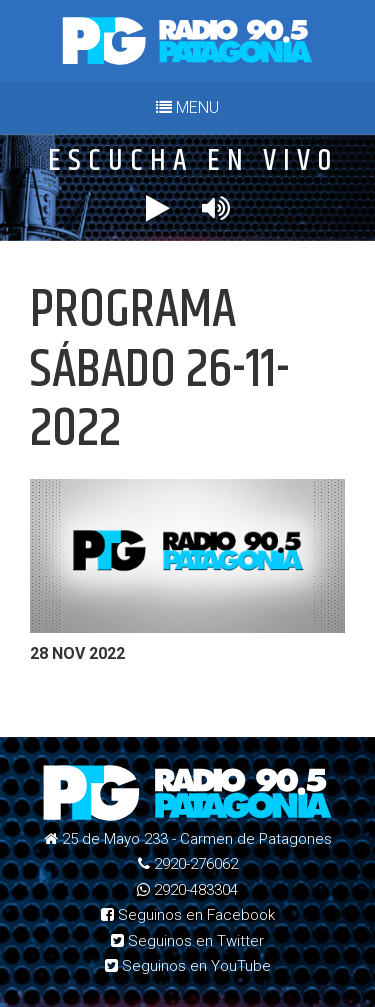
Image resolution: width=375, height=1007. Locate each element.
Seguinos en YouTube (188, 966)
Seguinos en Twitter (187, 941)
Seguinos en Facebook (188, 915)
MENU (187, 107)
